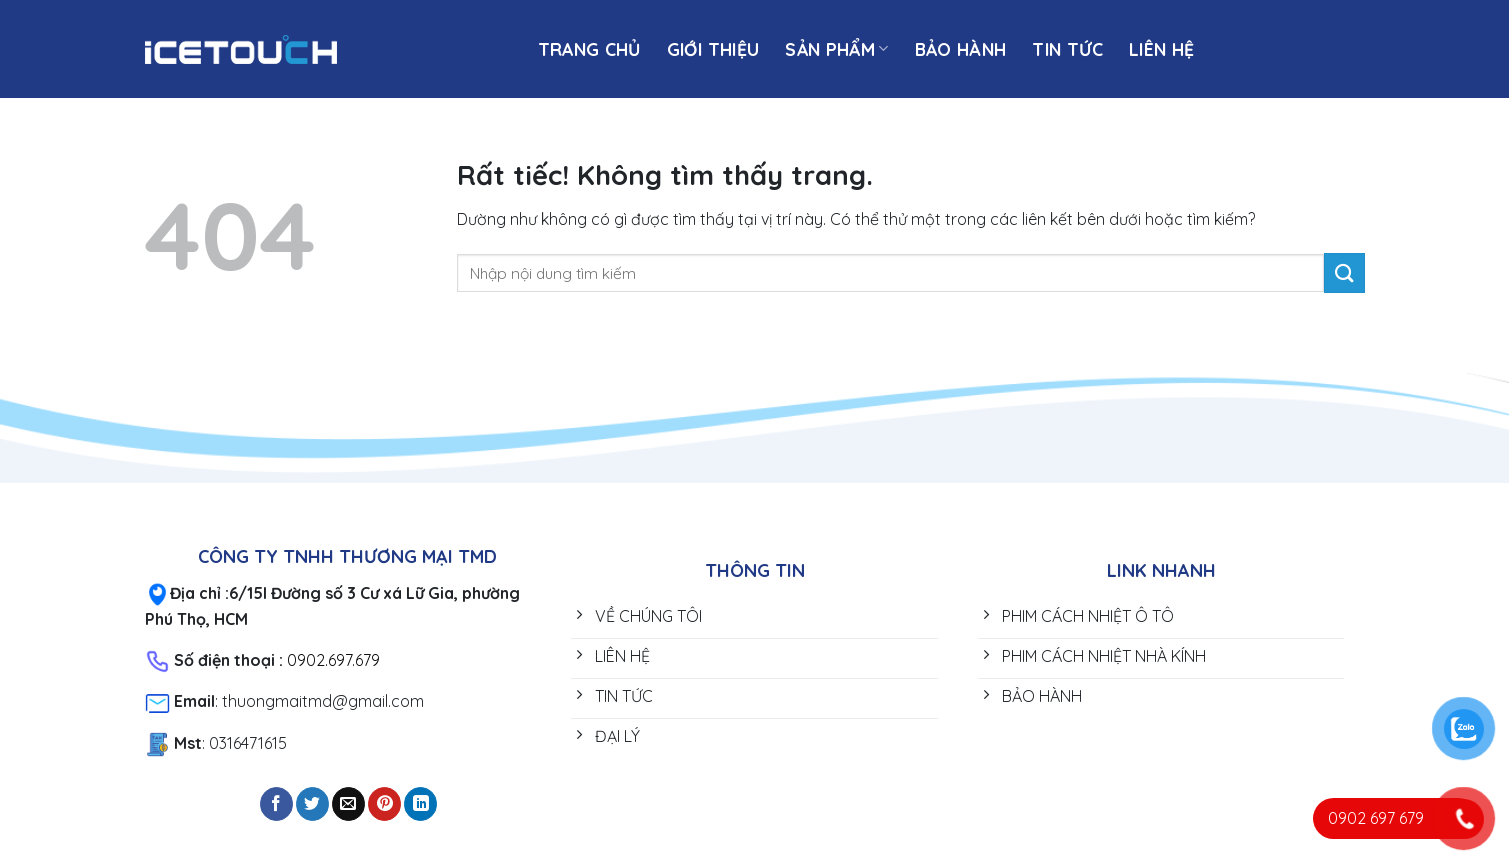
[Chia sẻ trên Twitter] (312, 804)
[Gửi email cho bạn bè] (348, 804)
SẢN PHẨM (836, 49)
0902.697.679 (333, 660)
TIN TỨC (1067, 49)
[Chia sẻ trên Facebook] (276, 804)
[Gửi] (1344, 272)
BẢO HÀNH (961, 49)
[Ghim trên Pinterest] (384, 804)
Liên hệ (1161, 49)
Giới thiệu (713, 49)
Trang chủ (589, 49)
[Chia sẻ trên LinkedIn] (420, 804)
